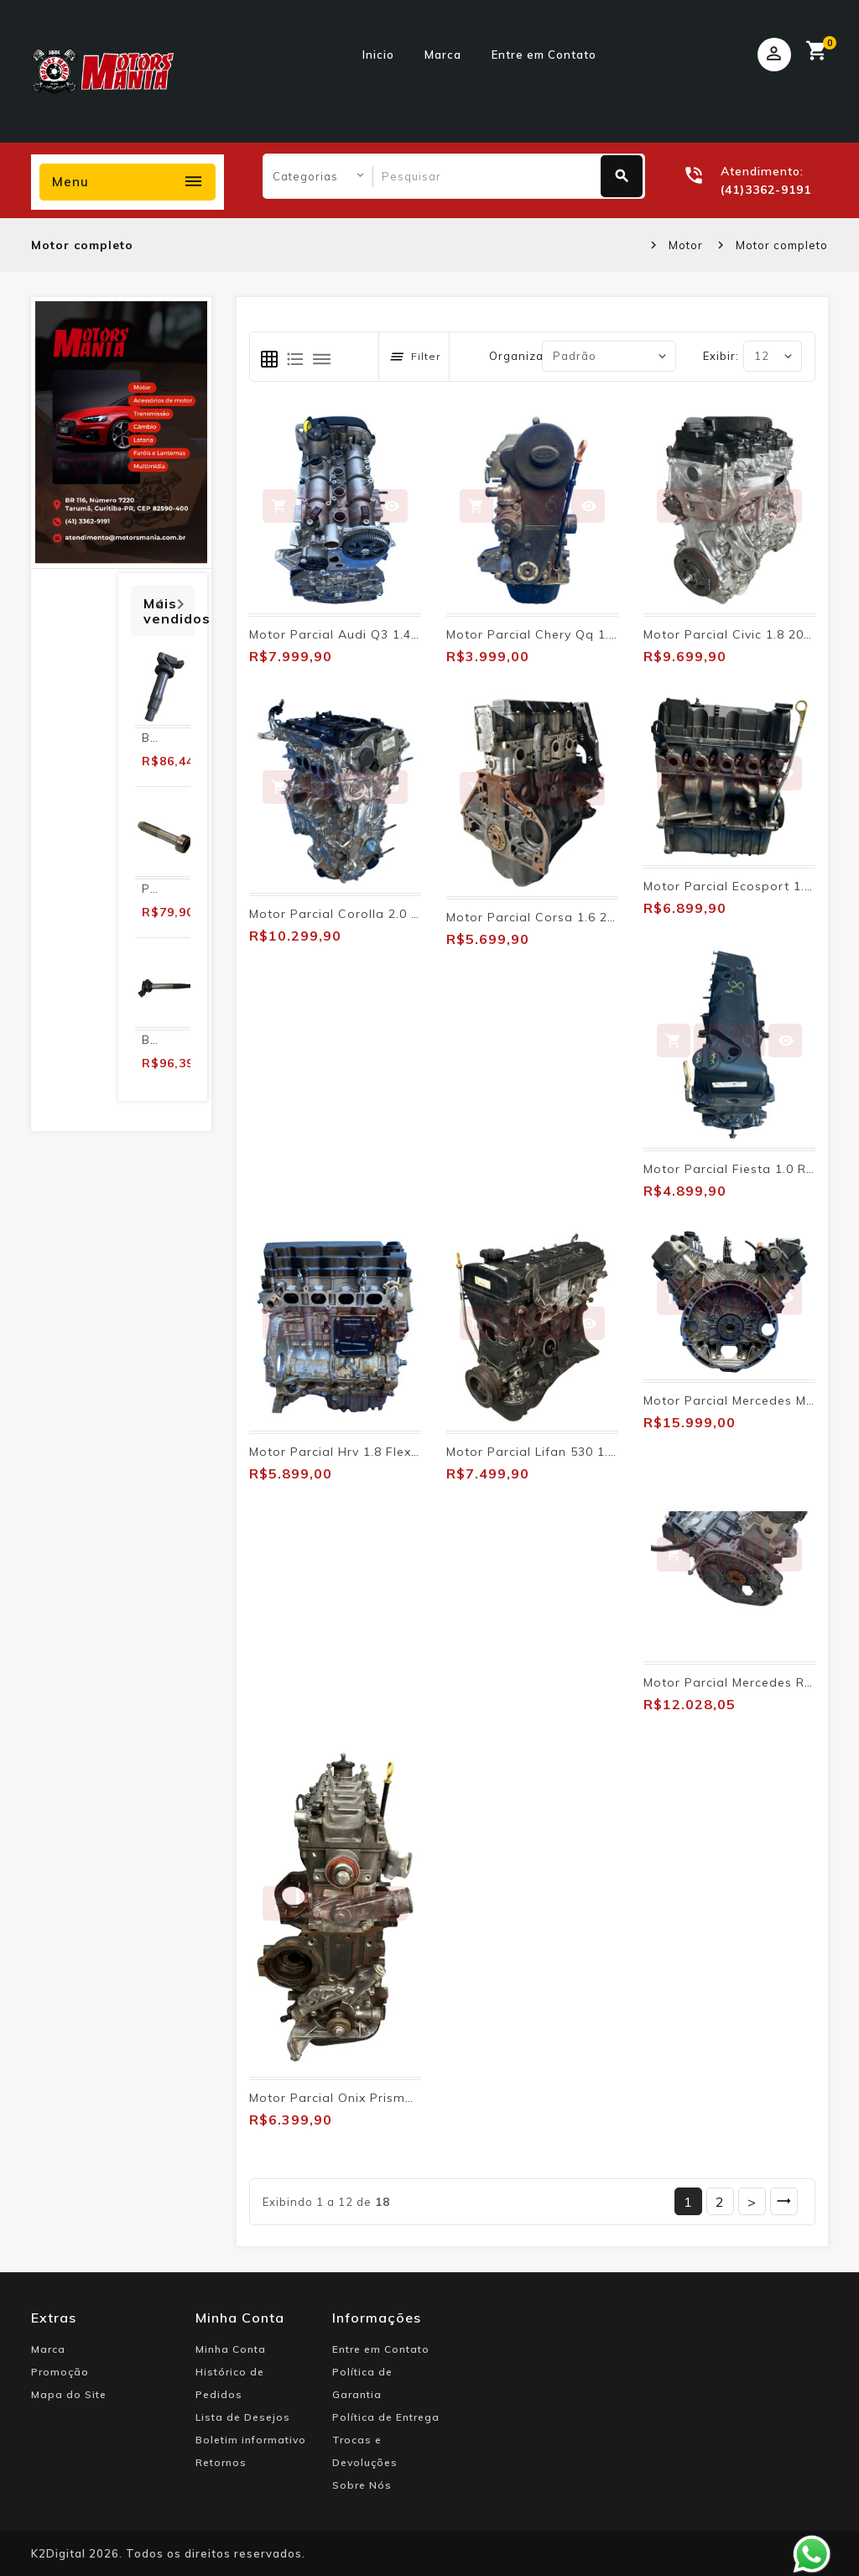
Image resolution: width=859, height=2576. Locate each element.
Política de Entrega (386, 2417)
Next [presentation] (179, 602)
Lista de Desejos (242, 2417)
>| (784, 2201)
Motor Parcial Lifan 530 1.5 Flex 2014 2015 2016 (597, 1451)
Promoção (60, 2371)
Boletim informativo (250, 2439)
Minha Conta (230, 2349)
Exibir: (721, 355)
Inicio (378, 54)
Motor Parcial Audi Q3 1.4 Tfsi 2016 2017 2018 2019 (412, 634)
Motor (686, 245)
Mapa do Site (69, 2394)
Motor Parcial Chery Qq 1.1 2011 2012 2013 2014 (600, 634)
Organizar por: (532, 355)
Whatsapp (812, 2554)
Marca (442, 54)
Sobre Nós (362, 2485)
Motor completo (782, 245)
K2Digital (58, 2553)
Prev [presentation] (158, 602)
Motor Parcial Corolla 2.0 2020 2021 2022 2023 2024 (414, 913)
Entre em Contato (544, 54)
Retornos (221, 2462)
